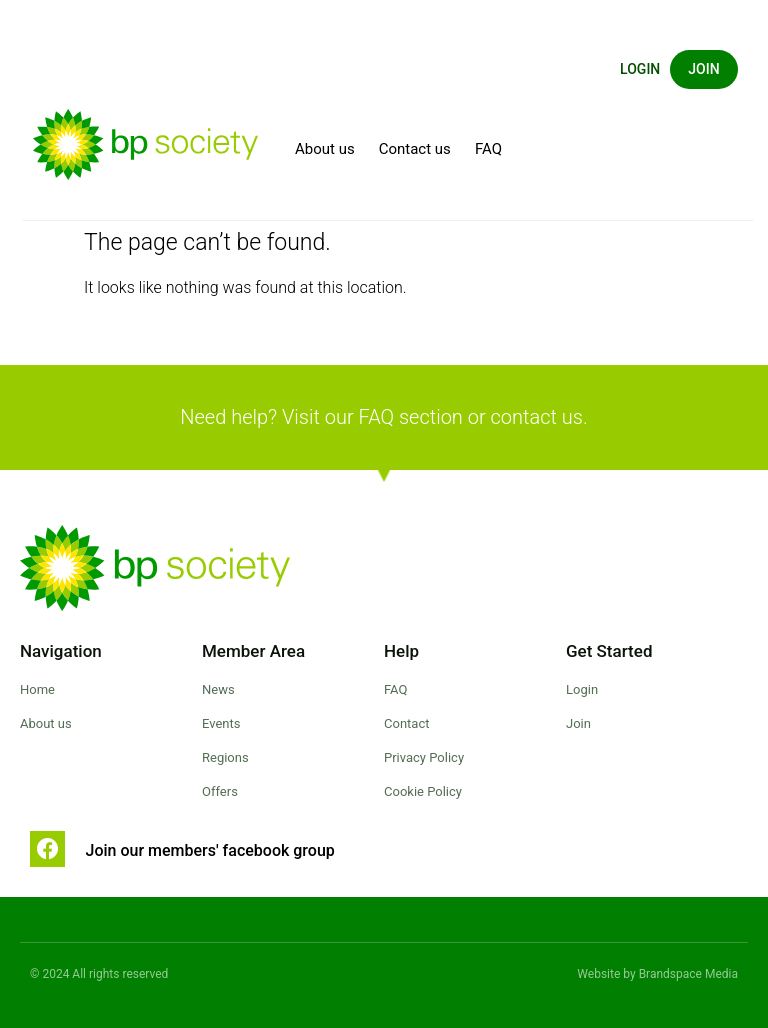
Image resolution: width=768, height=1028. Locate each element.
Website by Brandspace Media (657, 974)
